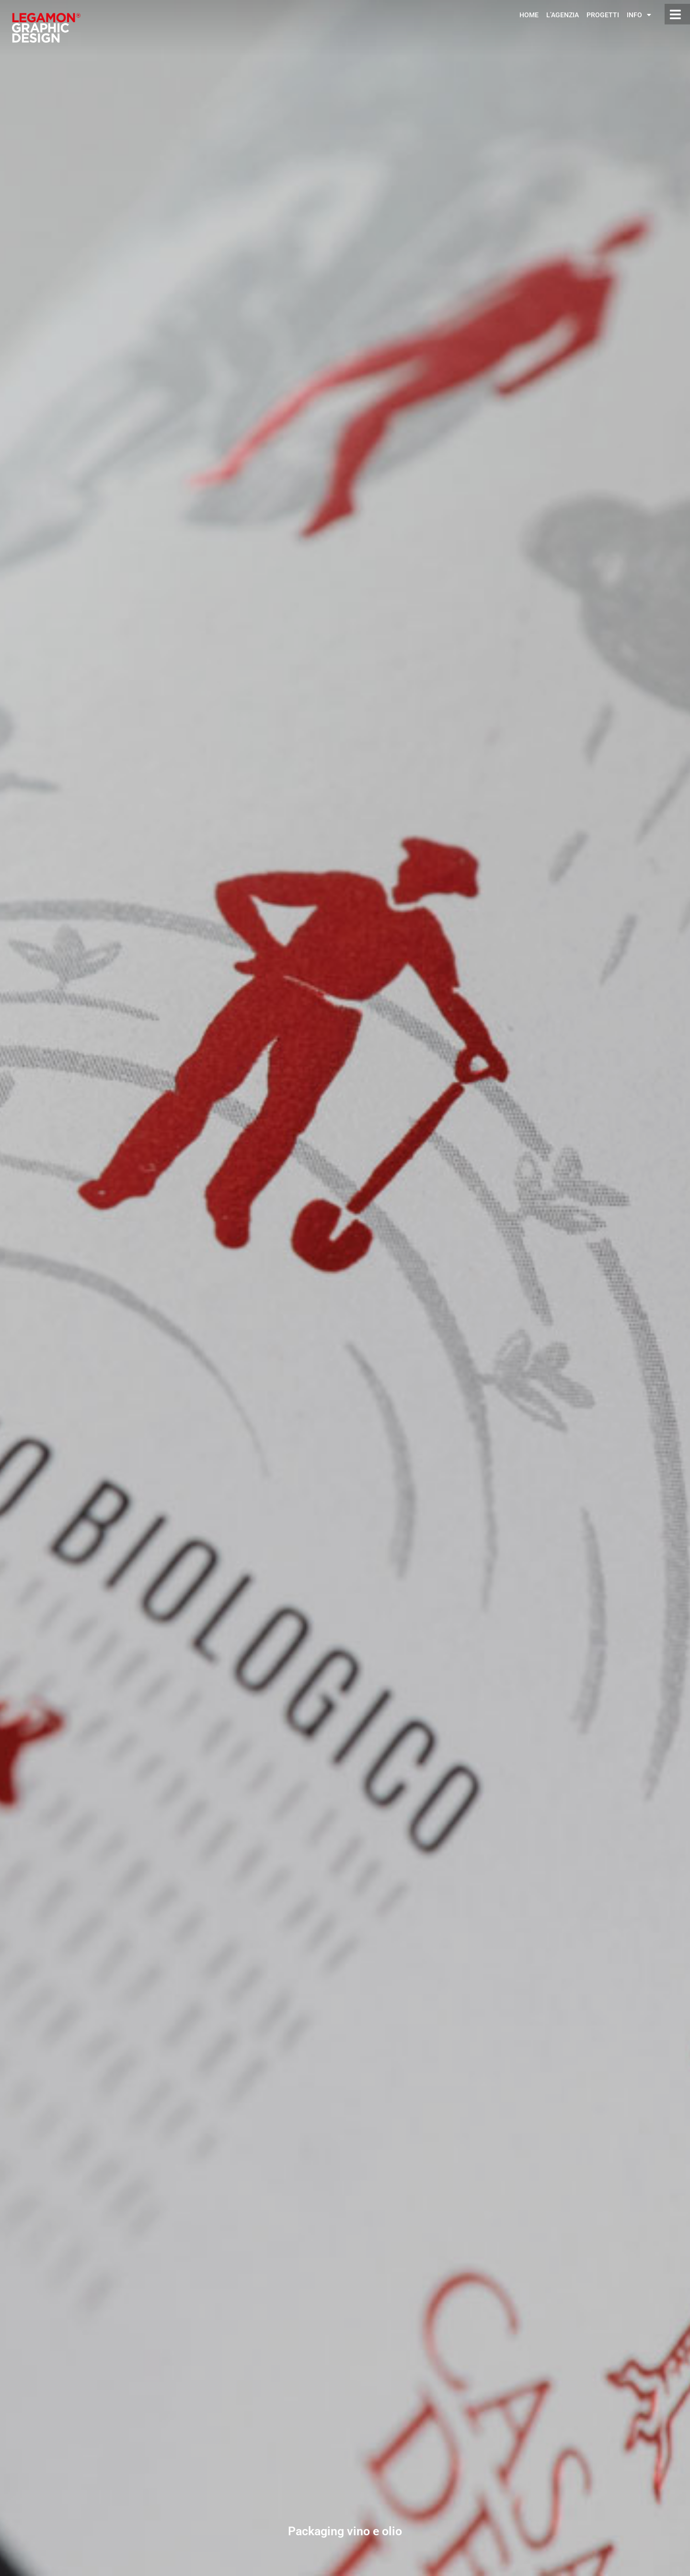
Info (639, 15)
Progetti (602, 15)
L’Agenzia (562, 15)
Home (529, 15)
